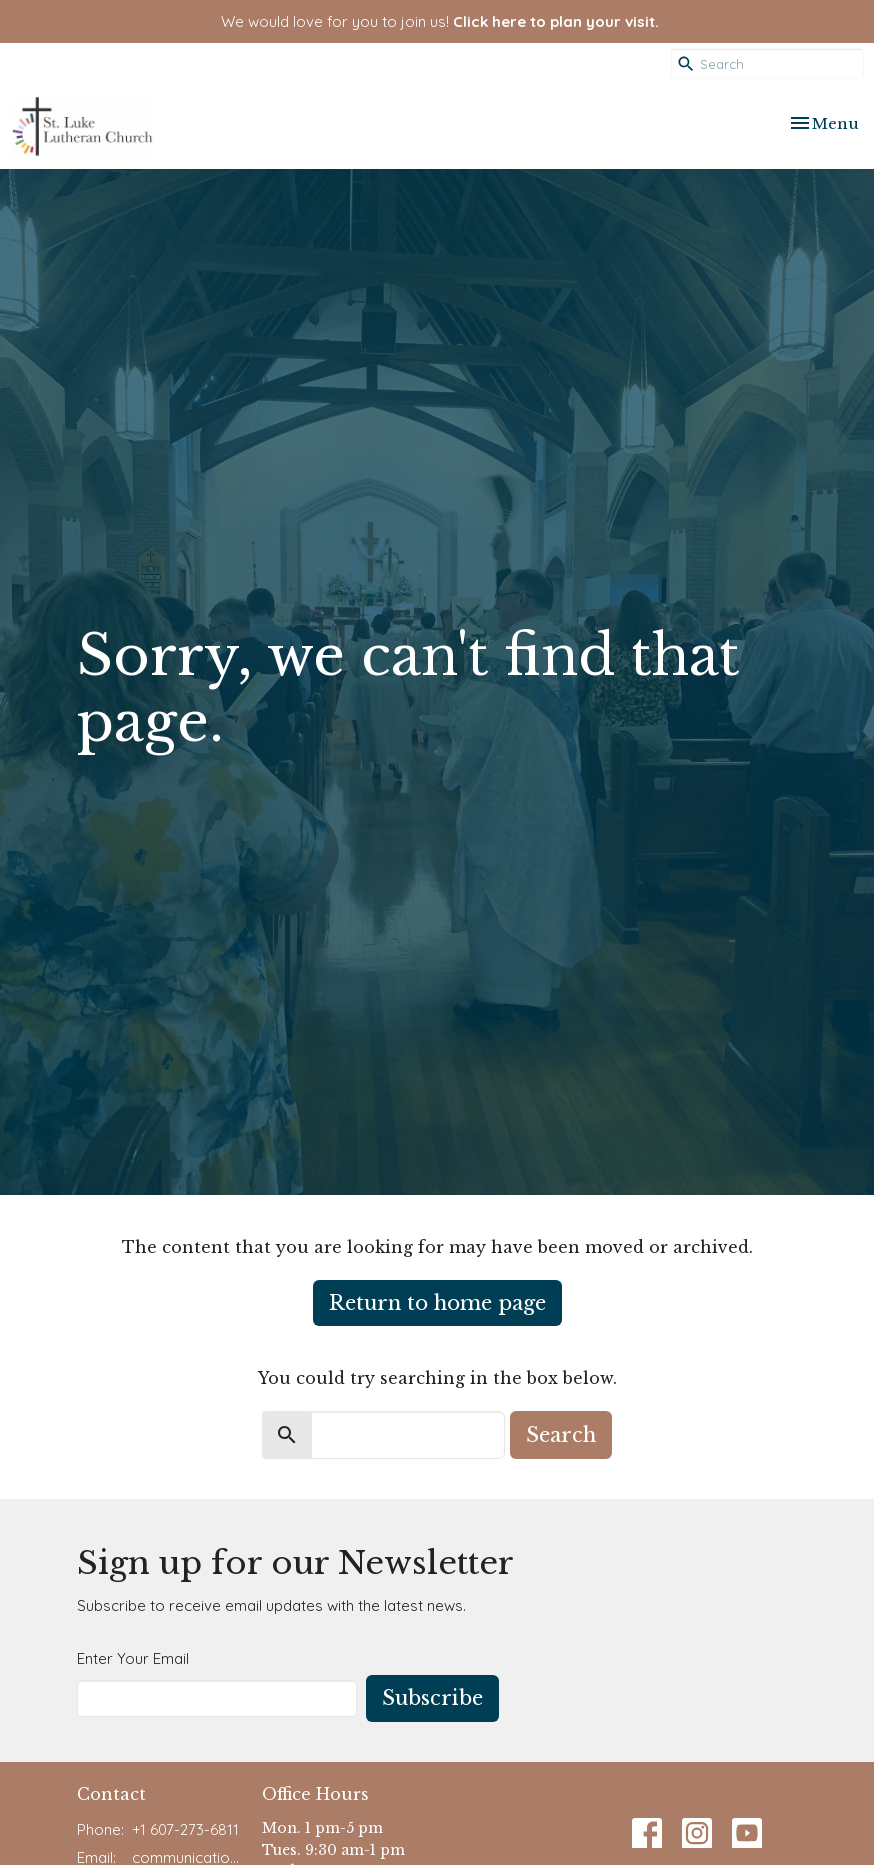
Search (561, 1435)
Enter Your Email (133, 1658)
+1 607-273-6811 (185, 1829)
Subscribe (432, 1698)
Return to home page (437, 1303)
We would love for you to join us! (440, 21)
